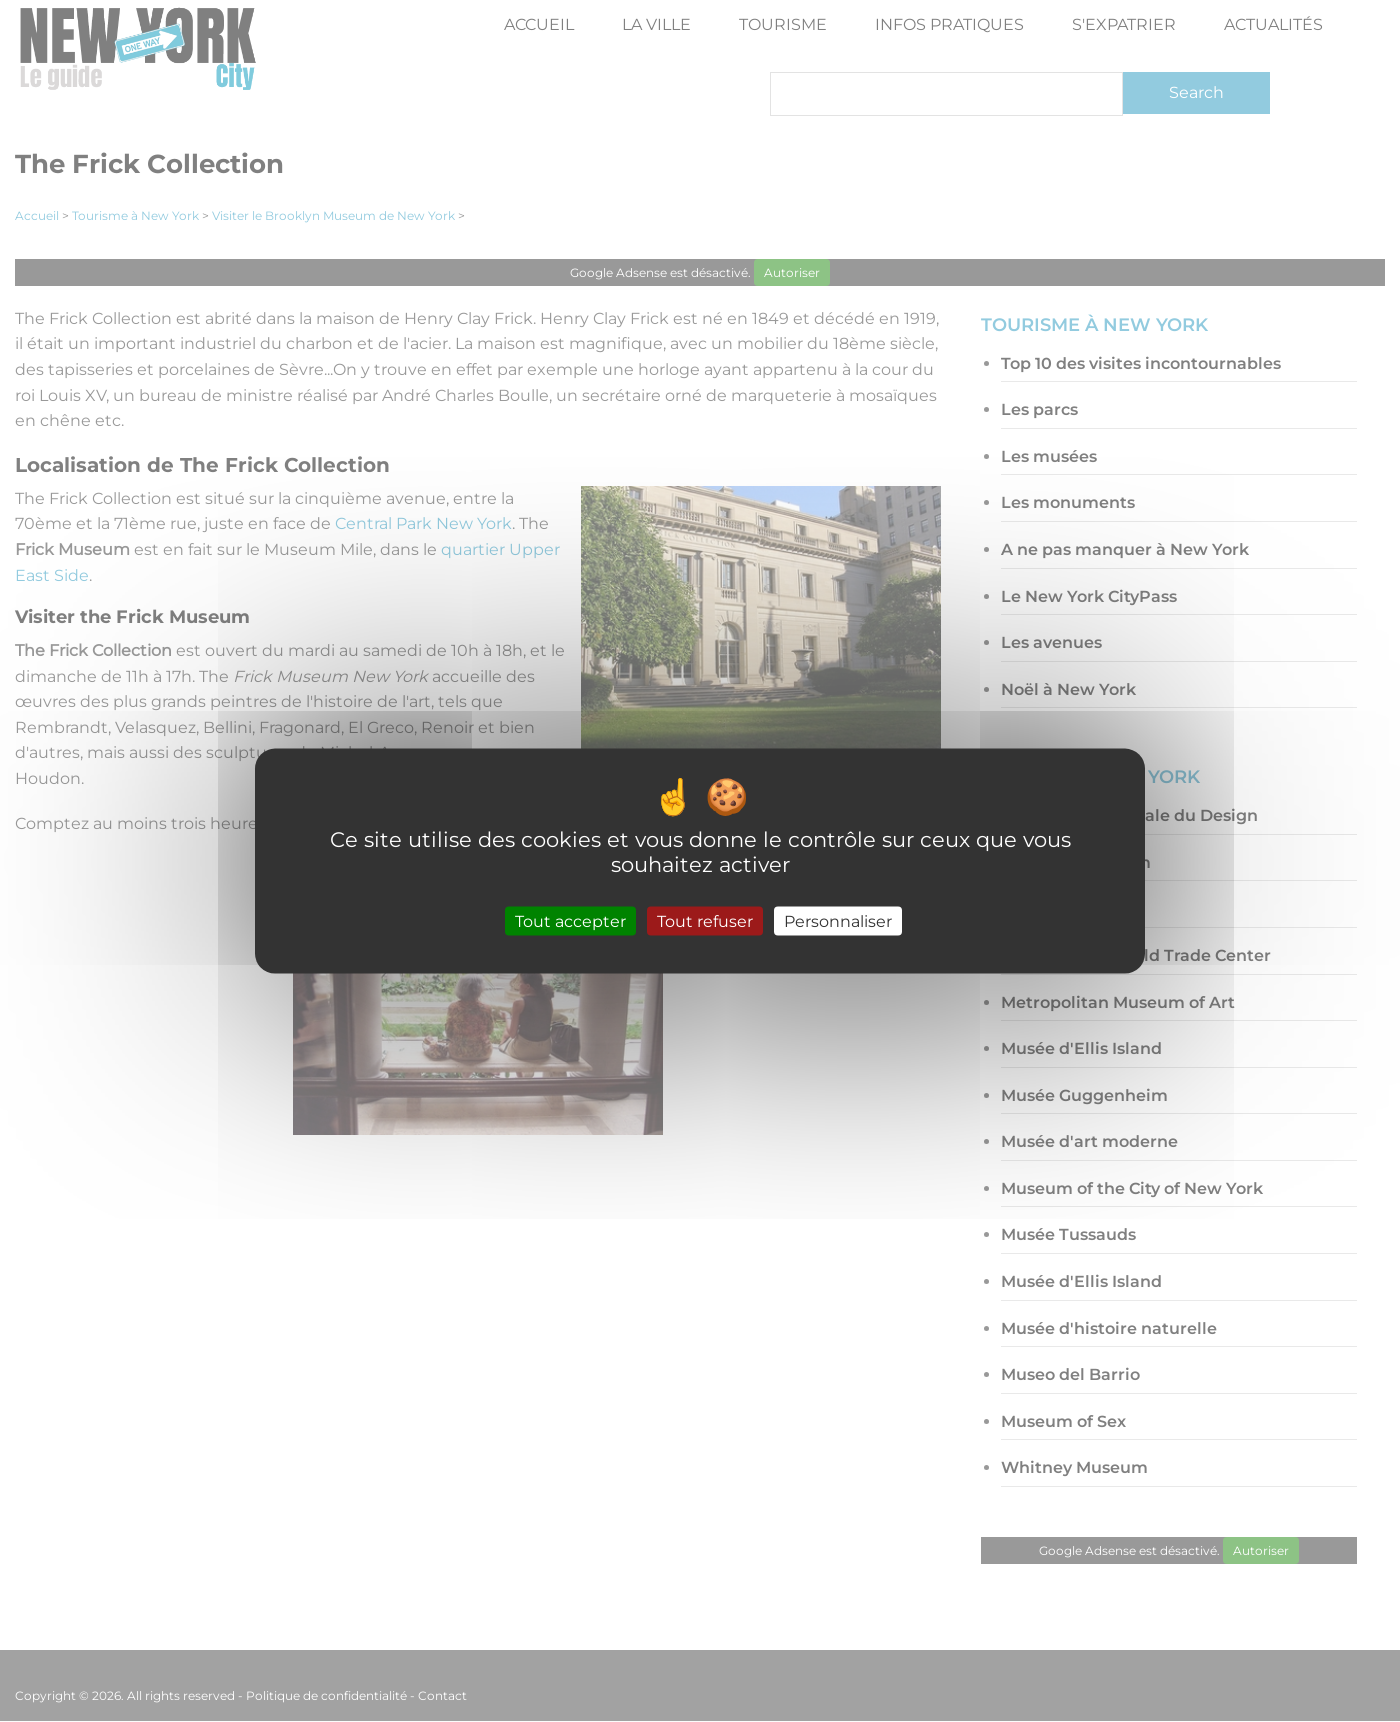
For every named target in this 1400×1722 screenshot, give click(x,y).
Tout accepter (570, 920)
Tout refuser (705, 920)
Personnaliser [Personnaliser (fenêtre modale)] (838, 920)
